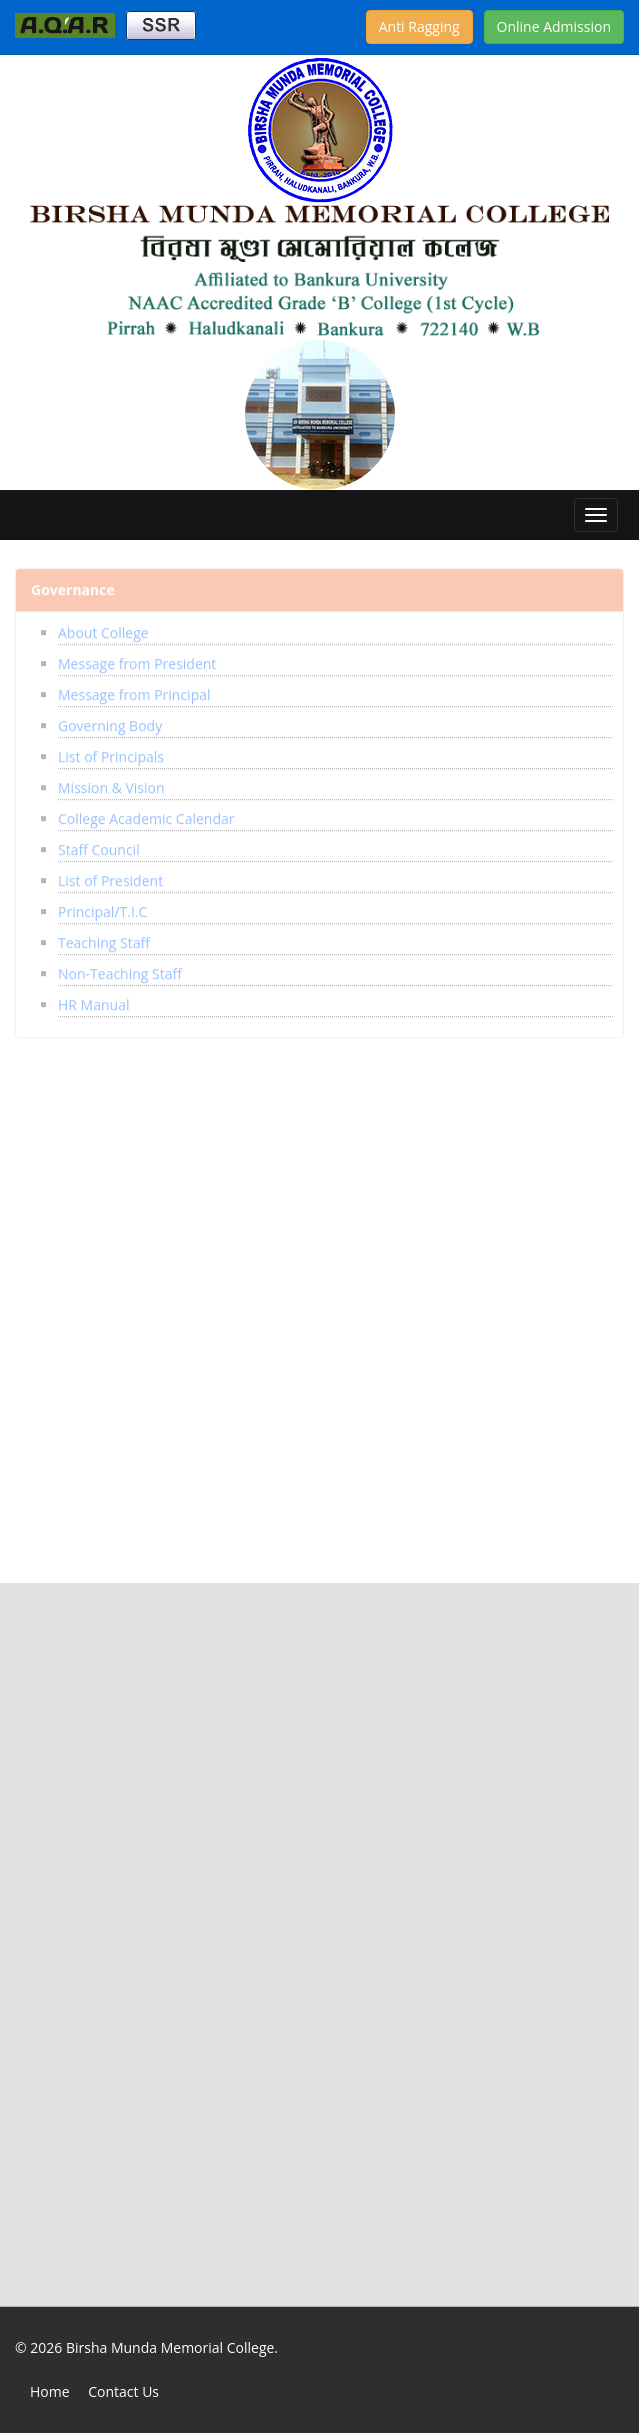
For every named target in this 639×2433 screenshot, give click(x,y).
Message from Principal (134, 689)
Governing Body (110, 720)
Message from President (137, 658)
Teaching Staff (104, 937)
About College (103, 627)
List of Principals (111, 751)
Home (50, 2391)
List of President (110, 875)
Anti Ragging (419, 26)
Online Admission (554, 26)
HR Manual (93, 999)
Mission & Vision (111, 782)
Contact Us (123, 2391)
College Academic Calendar (146, 813)
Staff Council (99, 844)
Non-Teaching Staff (120, 968)
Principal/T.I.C (102, 906)
